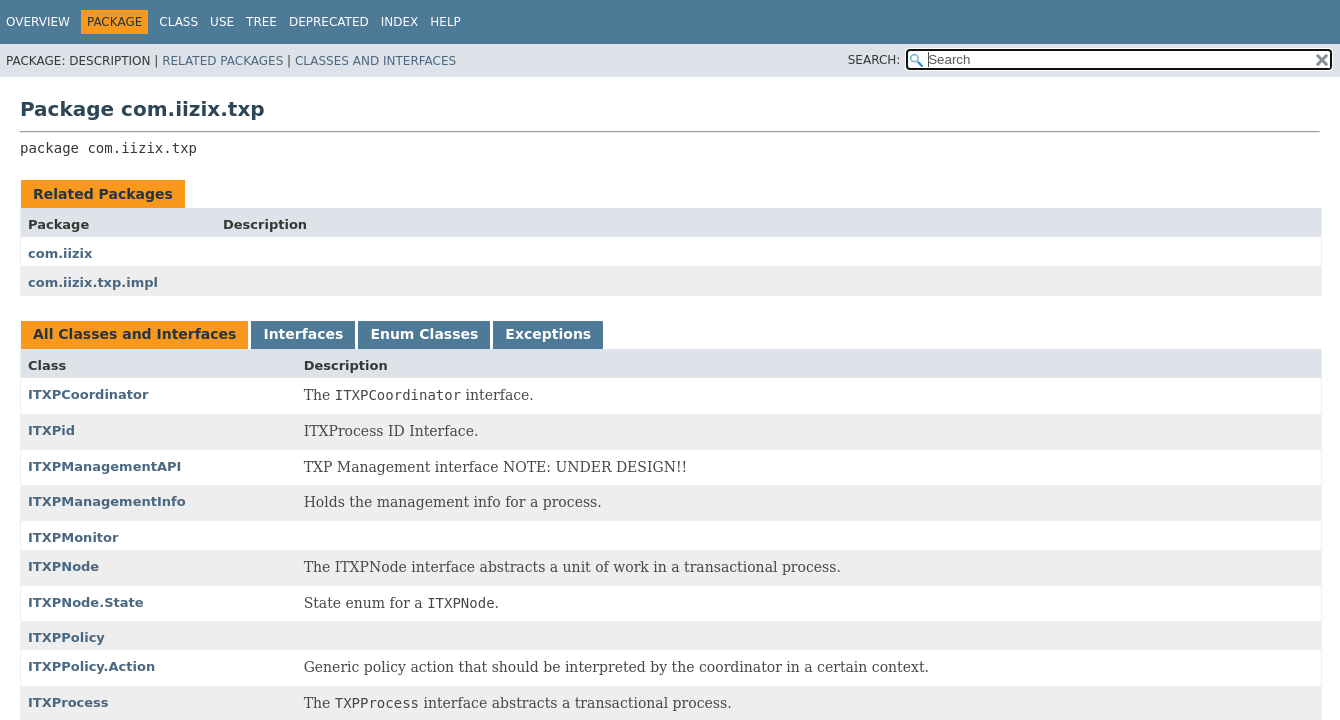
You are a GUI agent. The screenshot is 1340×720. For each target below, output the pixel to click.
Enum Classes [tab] (424, 334)
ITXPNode (63, 566)
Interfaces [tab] (303, 334)
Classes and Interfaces (375, 61)
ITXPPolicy (66, 637)
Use (222, 22)
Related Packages (222, 61)
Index (400, 22)
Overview (38, 22)
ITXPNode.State (86, 602)
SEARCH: (874, 60)
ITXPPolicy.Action (91, 666)
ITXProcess (68, 702)
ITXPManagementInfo (107, 501)
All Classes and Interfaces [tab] (134, 334)
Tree (261, 22)
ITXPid (51, 430)
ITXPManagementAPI (104, 466)
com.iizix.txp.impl (93, 282)
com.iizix (60, 253)
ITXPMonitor (73, 537)
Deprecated (329, 22)
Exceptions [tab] (548, 334)
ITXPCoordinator (88, 394)
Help (445, 22)
